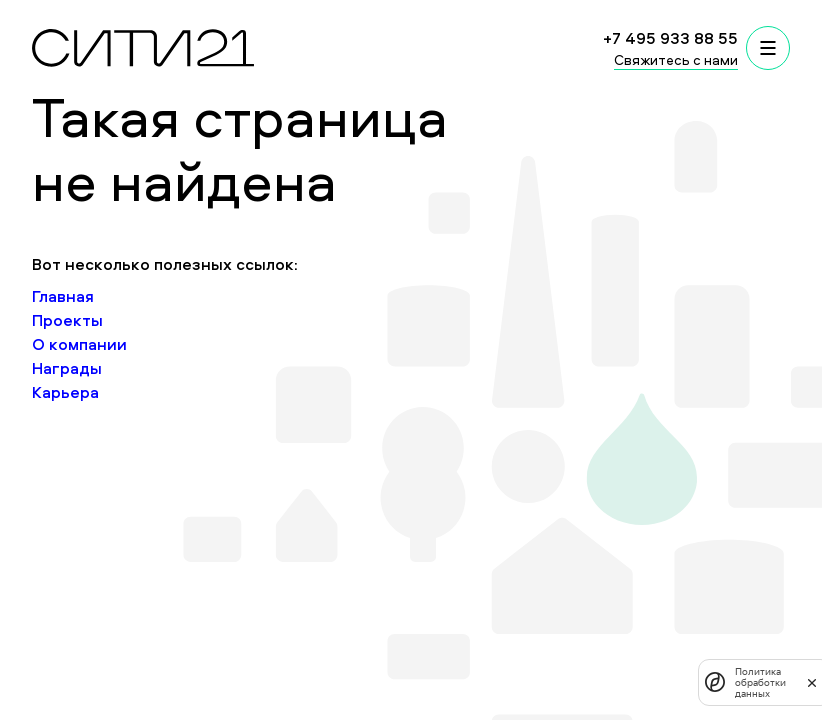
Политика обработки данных (760, 682)
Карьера (65, 392)
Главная (63, 296)
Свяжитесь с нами (676, 59)
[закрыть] (812, 682)
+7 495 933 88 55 (670, 38)
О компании (79, 344)
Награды (67, 368)
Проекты (67, 320)
